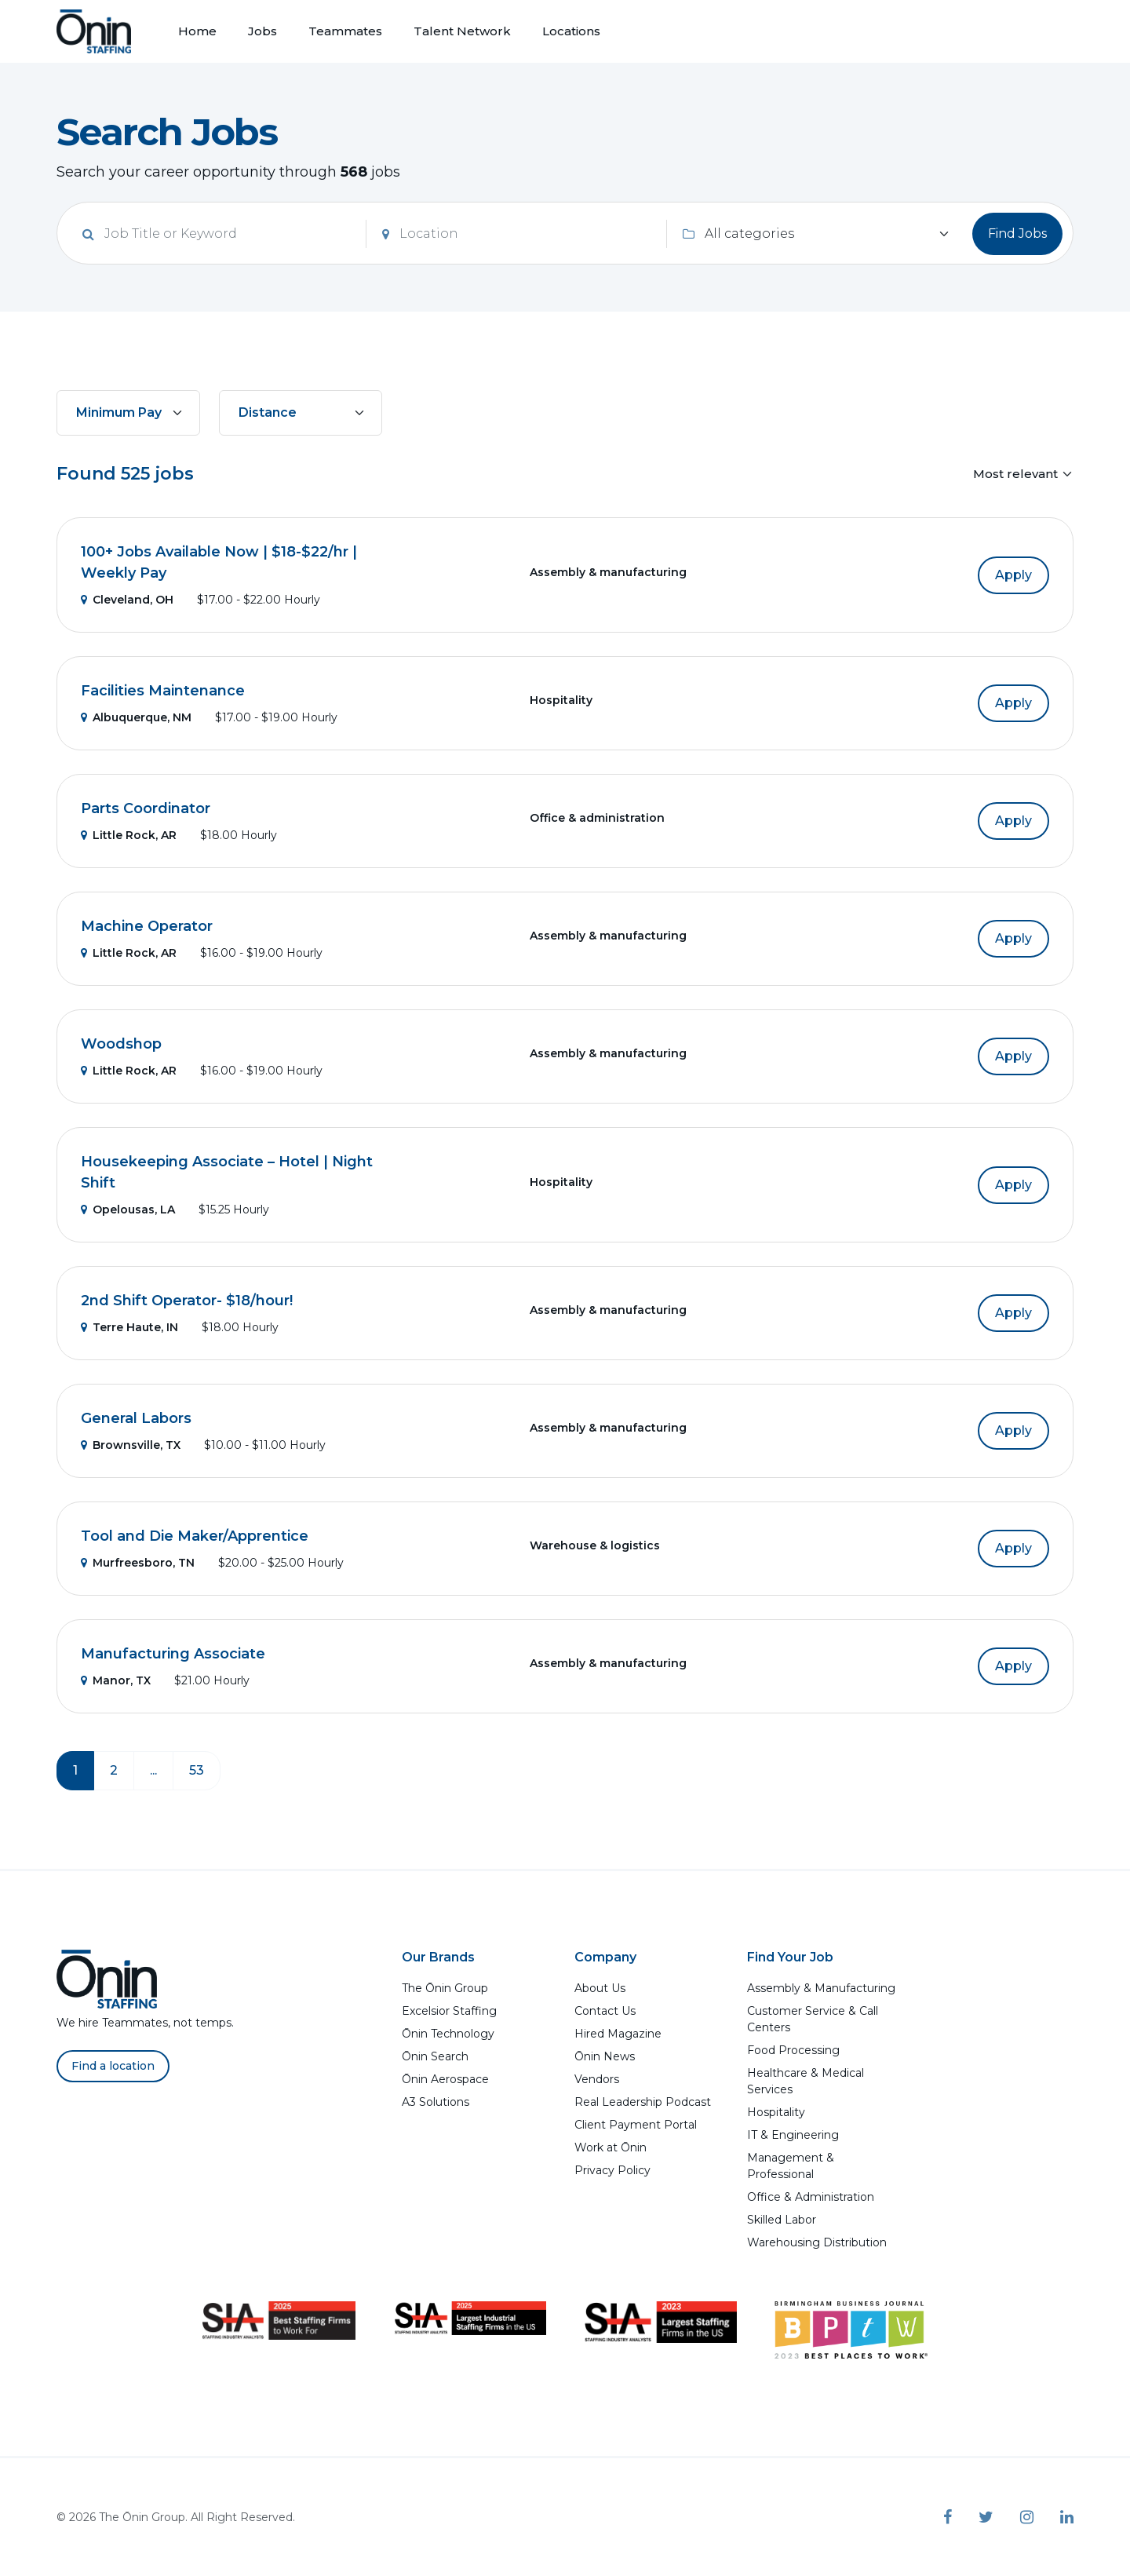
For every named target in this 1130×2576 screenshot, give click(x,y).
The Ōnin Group (445, 1988)
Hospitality (776, 2112)
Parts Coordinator (145, 808)
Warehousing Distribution (817, 2242)
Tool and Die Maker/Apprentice (194, 1536)
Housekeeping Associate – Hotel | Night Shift (227, 1172)
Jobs (262, 31)
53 (196, 1770)
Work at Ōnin (610, 2147)
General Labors (136, 1418)
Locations (571, 31)
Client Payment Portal (635, 2125)
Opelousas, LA (128, 1209)
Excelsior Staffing (449, 2011)
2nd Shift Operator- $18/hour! (187, 1300)
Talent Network (462, 31)
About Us (599, 1988)
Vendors (596, 2079)
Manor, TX (116, 1680)
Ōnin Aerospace (445, 2079)
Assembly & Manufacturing (821, 1988)
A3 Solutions (435, 2102)
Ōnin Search (435, 2056)
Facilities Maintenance (163, 690)
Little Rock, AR (129, 835)
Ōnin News (604, 2056)
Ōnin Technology (448, 2034)
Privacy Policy (612, 2170)
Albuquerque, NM (136, 717)
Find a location (113, 2066)
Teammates (345, 31)
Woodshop (121, 1044)
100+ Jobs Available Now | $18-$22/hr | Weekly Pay (219, 562)
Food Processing (793, 2050)
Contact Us (605, 2011)
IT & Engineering (793, 2135)
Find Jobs (1017, 233)
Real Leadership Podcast (642, 2102)
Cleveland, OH (127, 600)
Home (197, 31)
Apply (1013, 574)
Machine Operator (147, 926)
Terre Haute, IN (129, 1327)
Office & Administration (810, 2197)
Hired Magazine (618, 2034)
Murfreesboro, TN (138, 1563)
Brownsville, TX (130, 1445)
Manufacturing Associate (173, 1653)
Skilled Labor (781, 2220)
